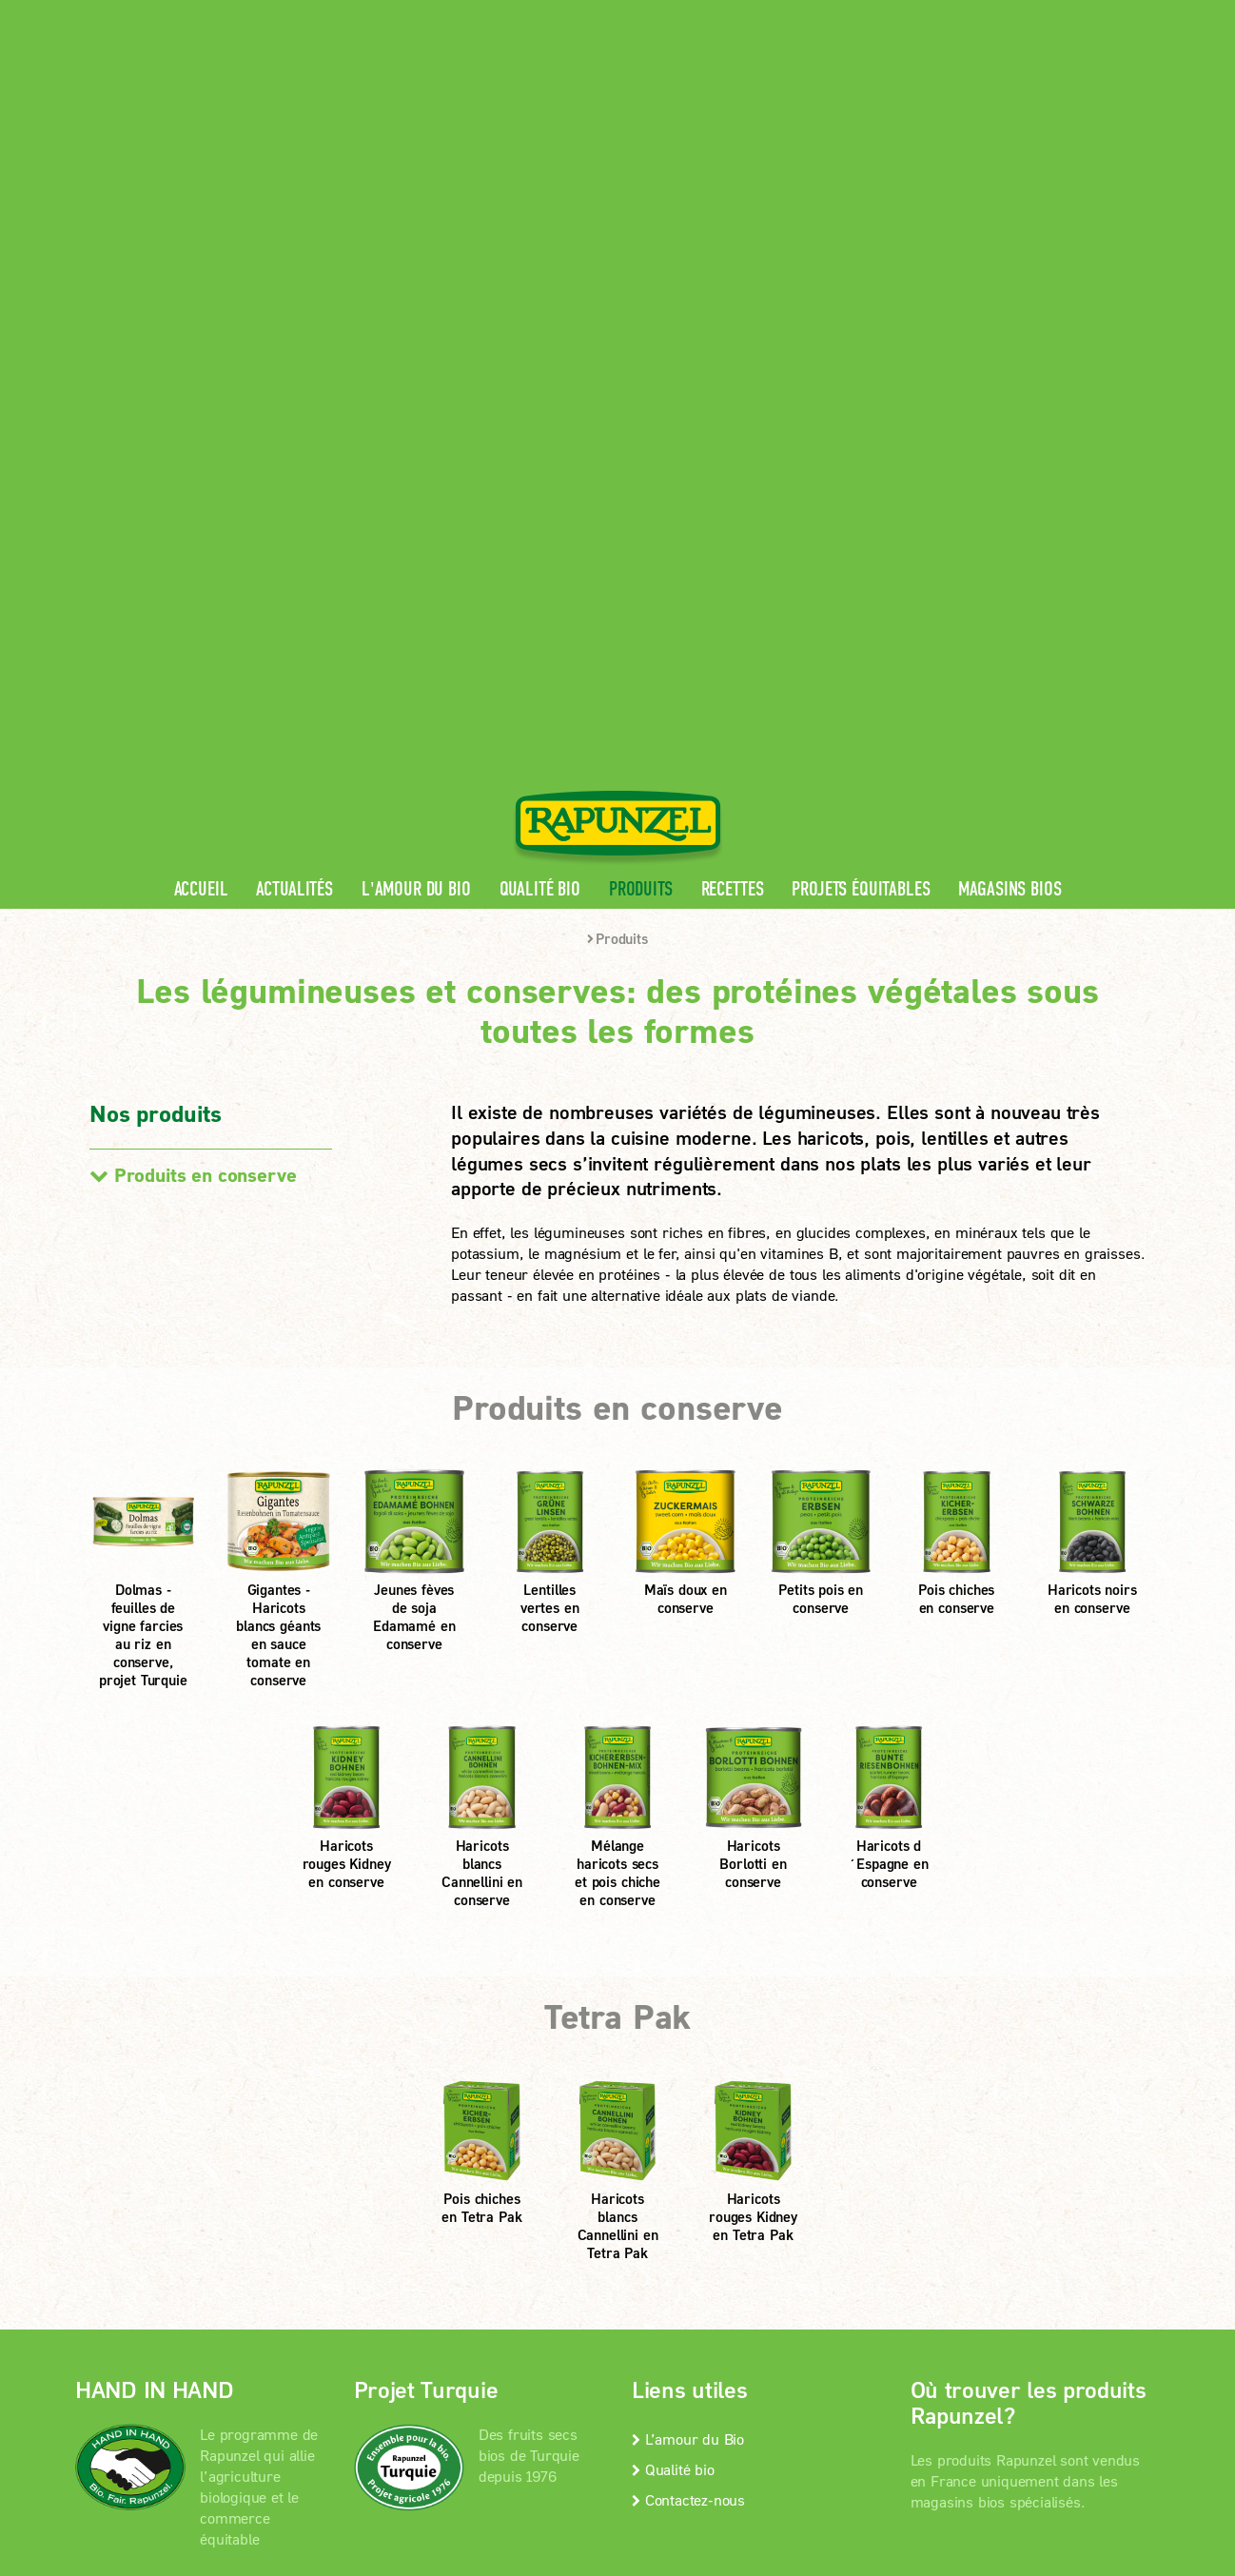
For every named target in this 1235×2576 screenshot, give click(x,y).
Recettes (732, 375)
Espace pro (800, 15)
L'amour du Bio (416, 375)
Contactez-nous (688, 1985)
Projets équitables (861, 375)
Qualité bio (540, 375)
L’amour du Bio (688, 1924)
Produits (641, 375)
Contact (999, 15)
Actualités (294, 375)
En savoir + (149, 2103)
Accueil (201, 375)
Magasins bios (1009, 375)
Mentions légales (350, 2202)
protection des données (511, 2202)
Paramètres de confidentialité (231, 2226)
